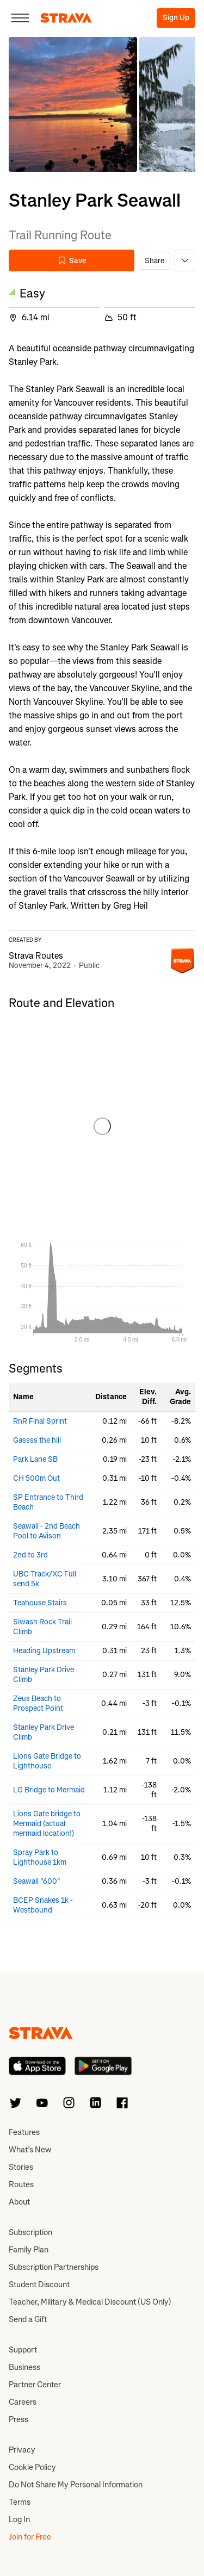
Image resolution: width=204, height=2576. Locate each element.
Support (23, 2349)
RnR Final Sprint (40, 1421)
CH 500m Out (36, 1478)
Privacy (22, 2449)
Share (154, 261)
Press (18, 2419)
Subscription (30, 2232)
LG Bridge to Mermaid (49, 1790)
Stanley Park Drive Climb (43, 1675)
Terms (19, 2502)
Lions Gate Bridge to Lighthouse (47, 1761)
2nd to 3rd (30, 1555)
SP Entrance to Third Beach (48, 1502)
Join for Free (30, 2536)
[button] (73, 104)
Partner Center (35, 2384)
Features (24, 2132)
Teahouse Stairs (40, 1603)
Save (72, 261)
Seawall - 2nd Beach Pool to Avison (46, 1531)
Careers (22, 2402)
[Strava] (66, 18)
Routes (21, 2184)
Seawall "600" (36, 1881)
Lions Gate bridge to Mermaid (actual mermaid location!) (47, 1824)
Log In (19, 2519)
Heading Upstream (44, 1651)
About (19, 2201)
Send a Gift (28, 2319)
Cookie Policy (32, 2467)
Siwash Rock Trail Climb (42, 1627)
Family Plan (28, 2249)
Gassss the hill (37, 1440)
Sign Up (176, 18)
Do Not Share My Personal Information (76, 2484)
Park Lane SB (35, 1459)
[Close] (20, 18)
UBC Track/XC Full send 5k (44, 1579)
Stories (21, 2167)
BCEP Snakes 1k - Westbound (43, 1905)
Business (24, 2367)
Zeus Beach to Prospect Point (38, 1703)
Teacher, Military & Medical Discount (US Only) (90, 2301)
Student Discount (39, 2284)
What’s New (30, 2149)
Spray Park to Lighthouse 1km (39, 1857)
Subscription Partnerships (53, 2267)
